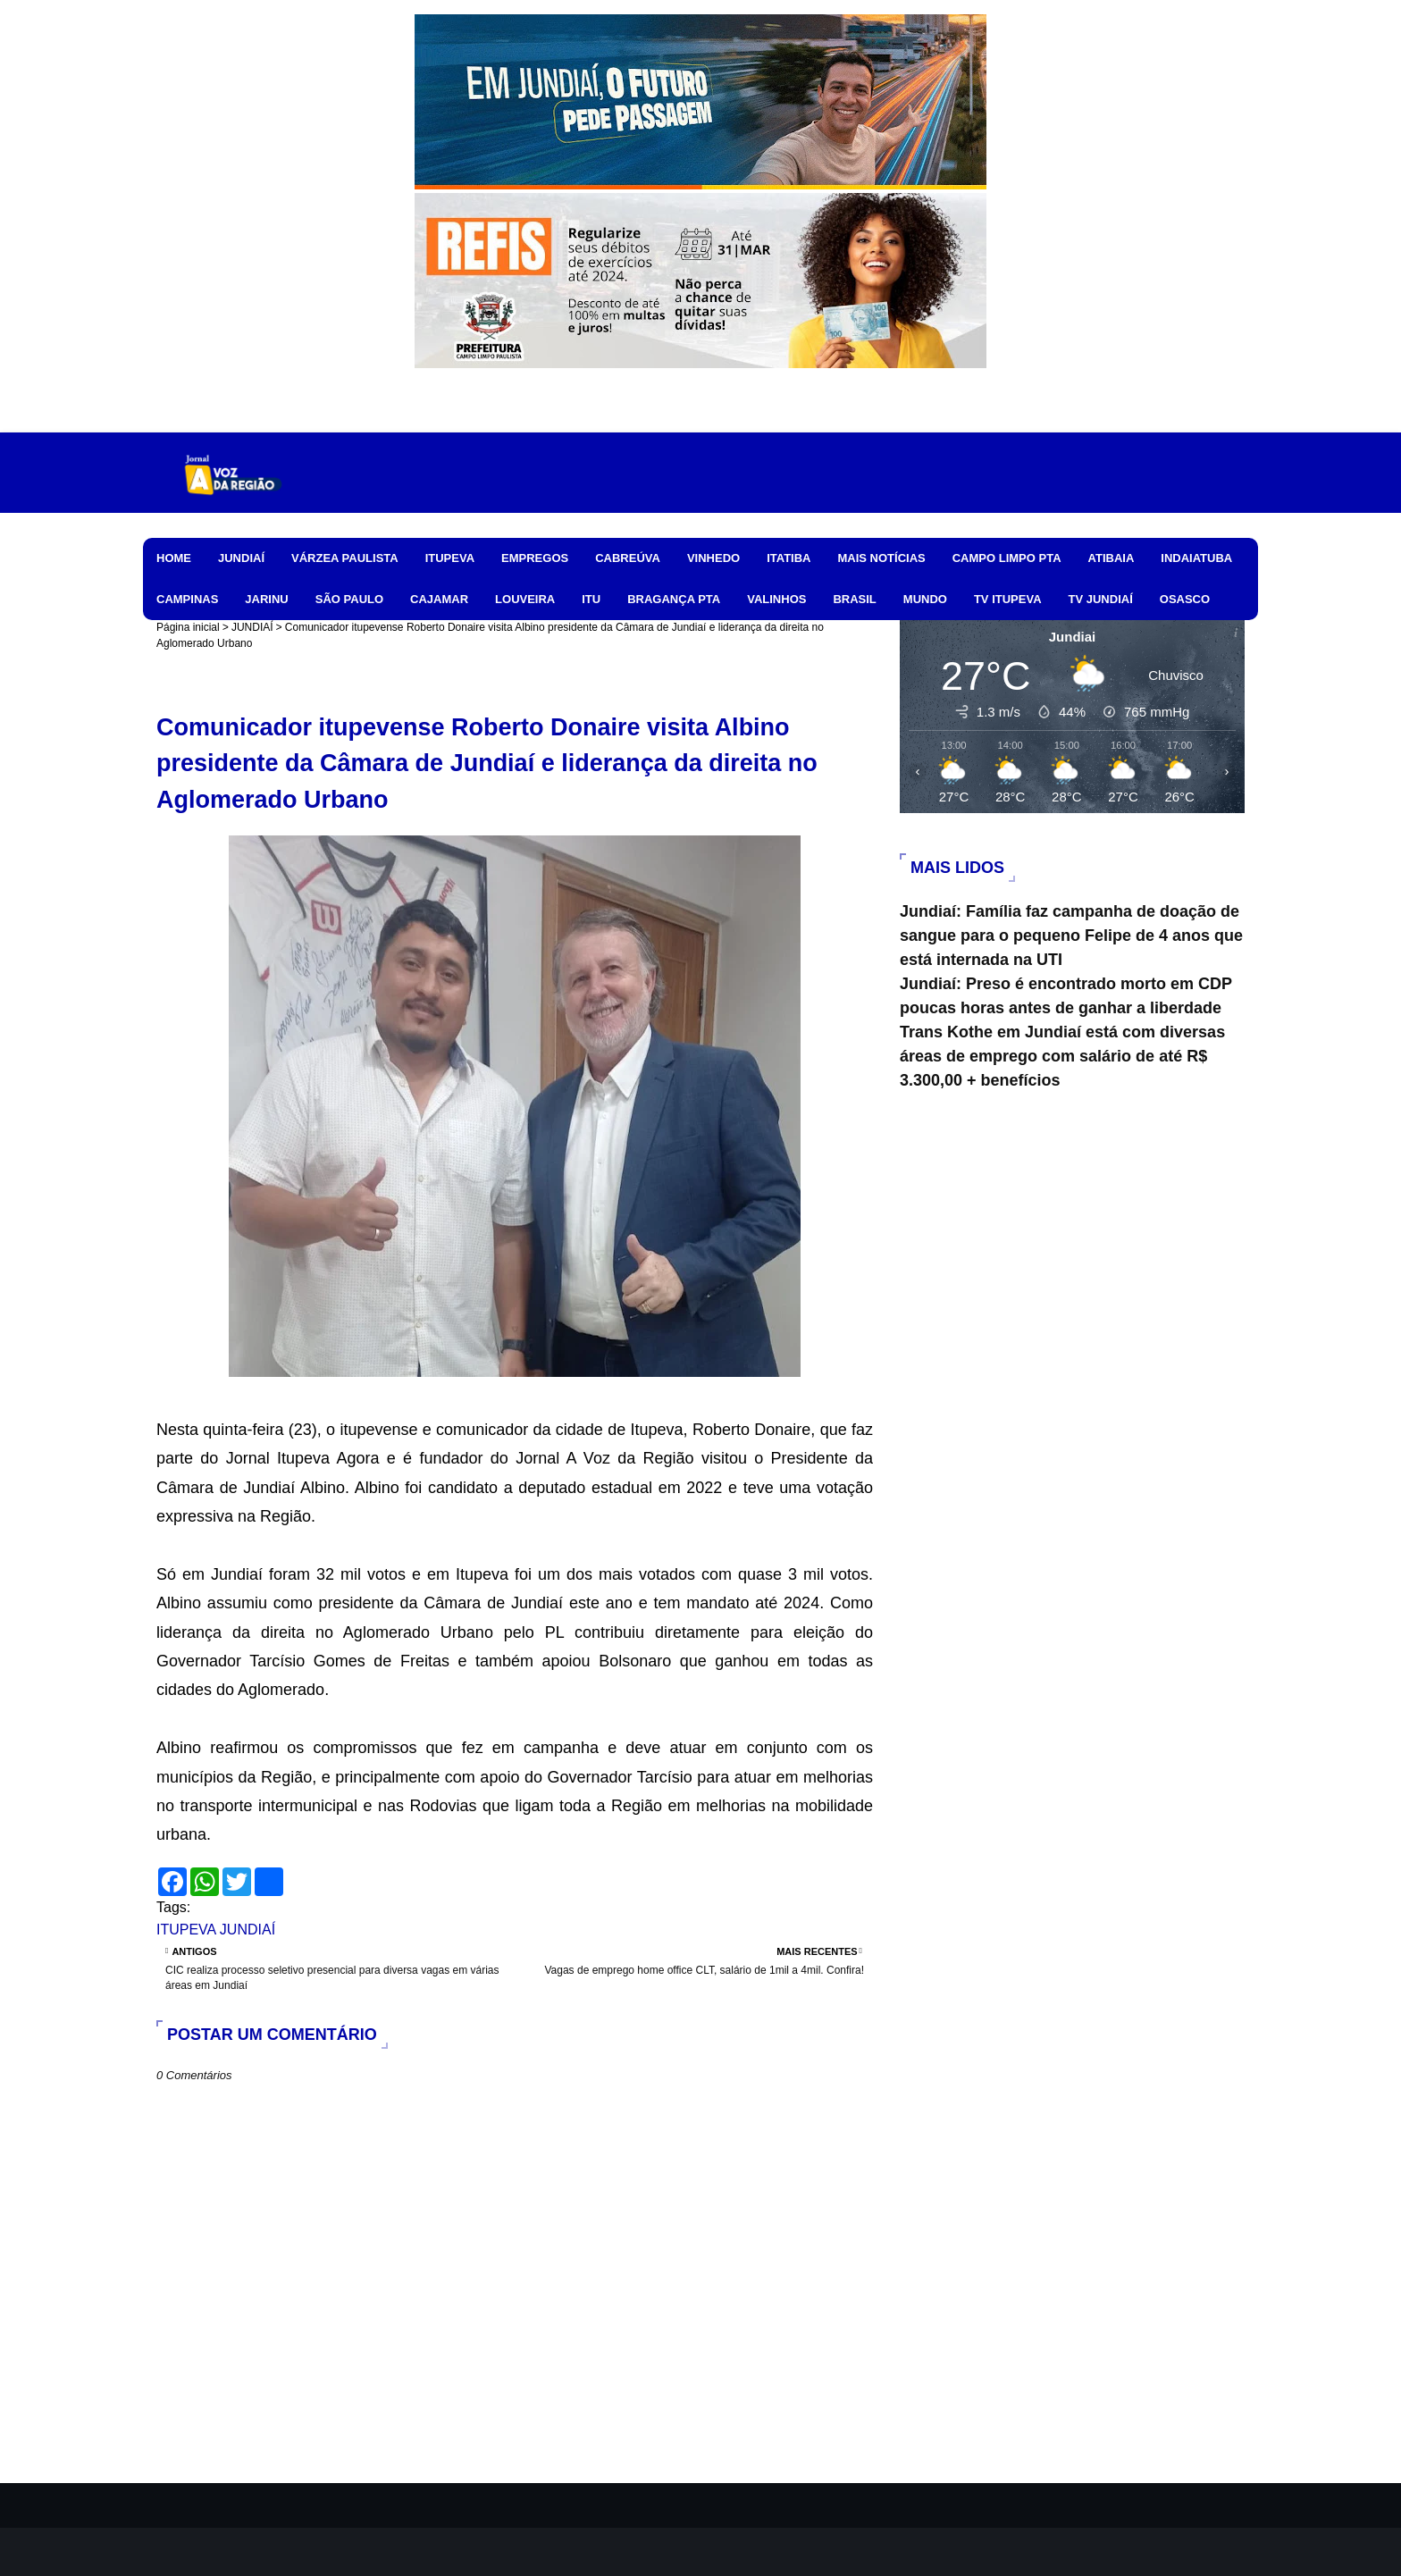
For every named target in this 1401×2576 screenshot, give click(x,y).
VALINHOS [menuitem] (776, 599)
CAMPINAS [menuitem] (187, 599)
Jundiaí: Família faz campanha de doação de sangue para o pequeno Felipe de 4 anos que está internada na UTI (1071, 935)
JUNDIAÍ (252, 627)
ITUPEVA (185, 1929)
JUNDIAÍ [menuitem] (241, 558)
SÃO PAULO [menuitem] (349, 599)
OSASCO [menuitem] (1185, 599)
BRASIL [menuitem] (854, 599)
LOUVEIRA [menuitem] (525, 599)
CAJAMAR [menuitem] (439, 599)
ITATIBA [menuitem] (788, 558)
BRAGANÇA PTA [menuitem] (673, 599)
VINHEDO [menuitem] (713, 558)
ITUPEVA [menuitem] (449, 558)
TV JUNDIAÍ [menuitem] (1101, 599)
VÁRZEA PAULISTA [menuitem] (344, 558)
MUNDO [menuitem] (925, 599)
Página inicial (188, 627)
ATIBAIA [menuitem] (1111, 558)
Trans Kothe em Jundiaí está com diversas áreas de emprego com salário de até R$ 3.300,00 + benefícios (1062, 1056)
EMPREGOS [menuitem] (534, 558)
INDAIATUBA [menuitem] (1196, 558)
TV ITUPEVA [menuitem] (1008, 599)
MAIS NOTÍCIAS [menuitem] (881, 558)
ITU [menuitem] (591, 599)
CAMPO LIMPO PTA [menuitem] (1006, 558)
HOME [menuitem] (173, 558)
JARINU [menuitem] (266, 599)
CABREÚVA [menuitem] (627, 558)
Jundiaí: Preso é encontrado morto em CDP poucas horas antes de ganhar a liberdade (1066, 996)
